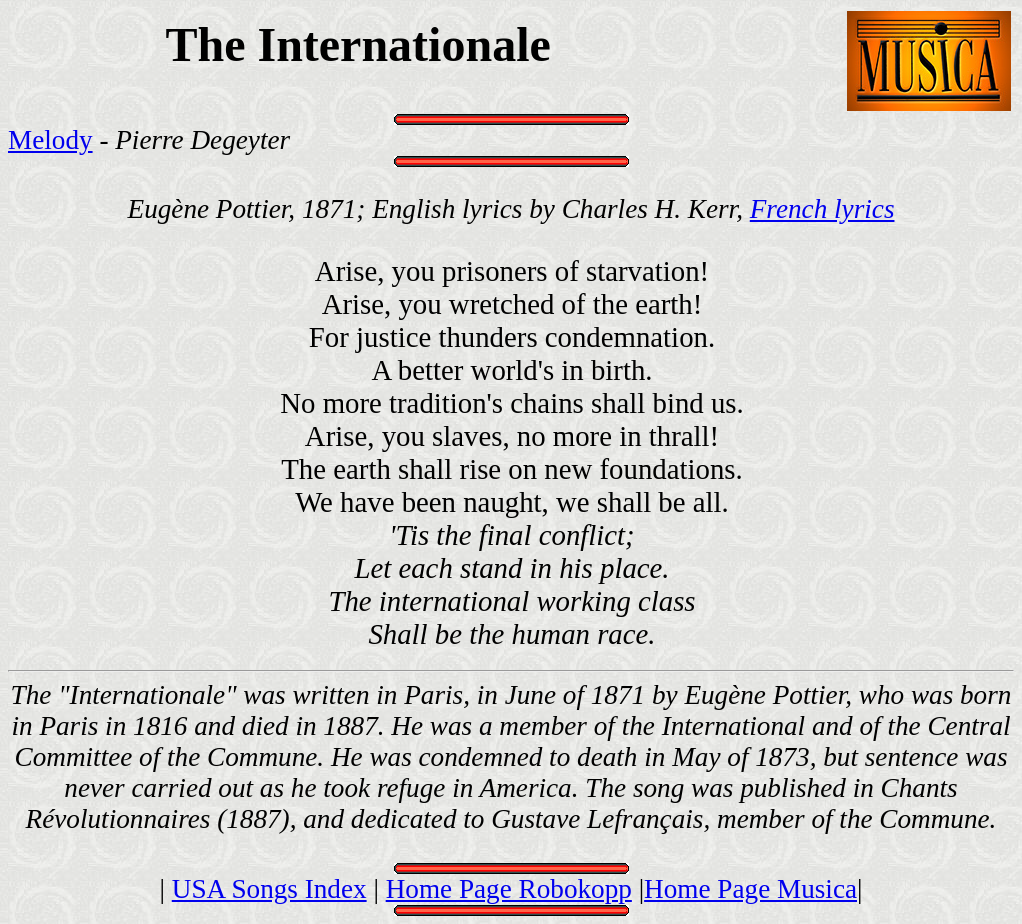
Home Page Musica (750, 889)
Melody (50, 140)
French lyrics (822, 209)
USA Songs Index (269, 889)
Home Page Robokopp (509, 889)
